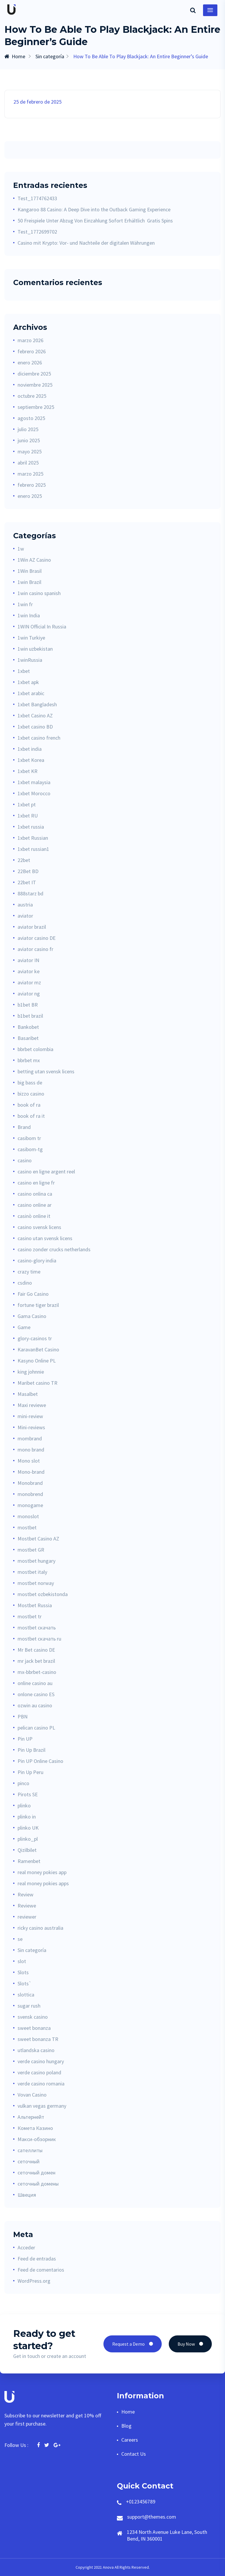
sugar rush (29, 2005)
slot (22, 1961)
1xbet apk (28, 682)
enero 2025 (30, 496)
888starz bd (30, 893)
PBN (23, 1716)
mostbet (27, 1527)
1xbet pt (27, 804)
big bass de (30, 1082)
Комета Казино (35, 2128)
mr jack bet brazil (36, 1661)
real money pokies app (42, 1872)
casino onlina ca (35, 1193)
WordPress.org (34, 2280)
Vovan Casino (32, 2094)
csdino (25, 1282)
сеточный (29, 2161)
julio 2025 (28, 429)
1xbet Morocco (34, 793)
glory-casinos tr (35, 1338)
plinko (24, 1805)
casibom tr (29, 1138)
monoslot (28, 1516)
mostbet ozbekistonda (43, 1594)
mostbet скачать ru (39, 1638)
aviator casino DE (37, 938)
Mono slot (29, 1460)
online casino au (35, 1683)
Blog (126, 2425)
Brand (24, 1127)
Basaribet (28, 1038)
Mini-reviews (31, 1427)
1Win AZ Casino (34, 559)
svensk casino (33, 2016)
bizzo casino (31, 1093)
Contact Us (133, 2453)
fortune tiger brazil (38, 1305)
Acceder (26, 2247)
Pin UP (25, 1738)
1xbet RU (28, 815)
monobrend (30, 1494)
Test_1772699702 (37, 231)
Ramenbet (29, 1861)
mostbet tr (30, 1616)
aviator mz (29, 982)
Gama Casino (32, 1316)
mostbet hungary (36, 1560)
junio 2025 (29, 440)
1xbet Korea (31, 760)
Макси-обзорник (37, 2139)
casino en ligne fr (36, 1182)
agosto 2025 (31, 418)
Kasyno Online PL (37, 1360)
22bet (24, 860)
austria (25, 904)
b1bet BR (28, 1004)
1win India (29, 615)
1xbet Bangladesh (37, 704)
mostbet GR (31, 1549)
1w (21, 548)
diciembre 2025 (34, 373)
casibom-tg (30, 1149)
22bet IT (27, 882)
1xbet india (30, 748)
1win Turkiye (31, 637)
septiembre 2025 (36, 407)
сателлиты (30, 2150)
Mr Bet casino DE (36, 1649)
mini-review (30, 1416)
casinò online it (34, 1216)
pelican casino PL (36, 1727)
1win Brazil (29, 582)
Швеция (27, 2194)
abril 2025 (28, 462)
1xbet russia (31, 826)
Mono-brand (31, 1471)
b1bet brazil (30, 1015)
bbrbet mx (29, 1060)
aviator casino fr (35, 949)
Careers (129, 2439)
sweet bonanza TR (38, 2039)
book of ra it (31, 1116)
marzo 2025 (30, 473)
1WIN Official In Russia (42, 626)
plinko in (27, 1816)
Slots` (25, 1983)
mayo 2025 (30, 451)
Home (14, 56)
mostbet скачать (37, 1627)
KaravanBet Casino (38, 1349)
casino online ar (35, 1205)
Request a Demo (132, 2344)
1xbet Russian (33, 837)
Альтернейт (31, 2117)
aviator (25, 915)
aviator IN (28, 960)
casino (25, 1160)
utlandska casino (36, 2050)
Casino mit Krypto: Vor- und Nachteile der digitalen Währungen (86, 242)
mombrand (30, 1438)
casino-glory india (37, 1260)
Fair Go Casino (33, 1293)
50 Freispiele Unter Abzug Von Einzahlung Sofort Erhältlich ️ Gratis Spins (95, 220)
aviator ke (29, 971)
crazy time (29, 1271)
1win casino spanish (39, 593)
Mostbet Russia (35, 1605)
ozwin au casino (35, 1705)
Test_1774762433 (37, 198)
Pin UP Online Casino (40, 1761)
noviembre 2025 (35, 384)
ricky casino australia (40, 1927)
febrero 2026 (32, 351)
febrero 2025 (32, 484)
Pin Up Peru (30, 1772)
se (20, 1939)
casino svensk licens (39, 1227)
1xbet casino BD (35, 726)
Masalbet (28, 1394)
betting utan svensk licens (46, 1071)
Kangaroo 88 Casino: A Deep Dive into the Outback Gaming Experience (94, 209)
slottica (26, 1994)
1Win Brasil (30, 571)
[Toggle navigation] (210, 10)
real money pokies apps (43, 1883)
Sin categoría (49, 56)
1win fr (25, 604)
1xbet (24, 671)
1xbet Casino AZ (35, 715)
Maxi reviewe (32, 1405)
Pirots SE (28, 1794)
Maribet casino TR (37, 1382)
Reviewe (27, 1905)
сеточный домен (36, 2172)
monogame (30, 1505)
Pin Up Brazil (31, 1750)
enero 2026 (30, 362)
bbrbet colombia (35, 1049)
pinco (23, 1783)
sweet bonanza (34, 2028)
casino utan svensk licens (45, 1238)
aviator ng (29, 993)
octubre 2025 (32, 396)
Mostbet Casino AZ (38, 1538)
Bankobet (28, 1027)
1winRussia (30, 660)
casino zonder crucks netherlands (54, 1249)
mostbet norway (36, 1583)
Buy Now (190, 2344)
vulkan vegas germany (42, 2105)
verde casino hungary (41, 2061)
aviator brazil (32, 926)
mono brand (31, 1449)
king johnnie (31, 1371)
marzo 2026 (30, 340)
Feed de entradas (37, 2258)
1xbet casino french (39, 737)
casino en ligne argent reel (46, 1171)
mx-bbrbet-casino (37, 1672)
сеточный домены (38, 2183)
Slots (23, 1972)
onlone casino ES (36, 1694)
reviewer (27, 1916)
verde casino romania (41, 2083)
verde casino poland (39, 2072)
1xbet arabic (31, 693)
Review (25, 1894)
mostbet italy (32, 1572)
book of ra (29, 1104)
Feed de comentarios (41, 2269)
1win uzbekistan (35, 648)
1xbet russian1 (33, 849)
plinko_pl (28, 1838)
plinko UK (28, 1827)
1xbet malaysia (34, 782)
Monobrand (30, 1483)
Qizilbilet (27, 1850)
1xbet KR (28, 771)
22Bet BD (28, 871)
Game (24, 1327)
